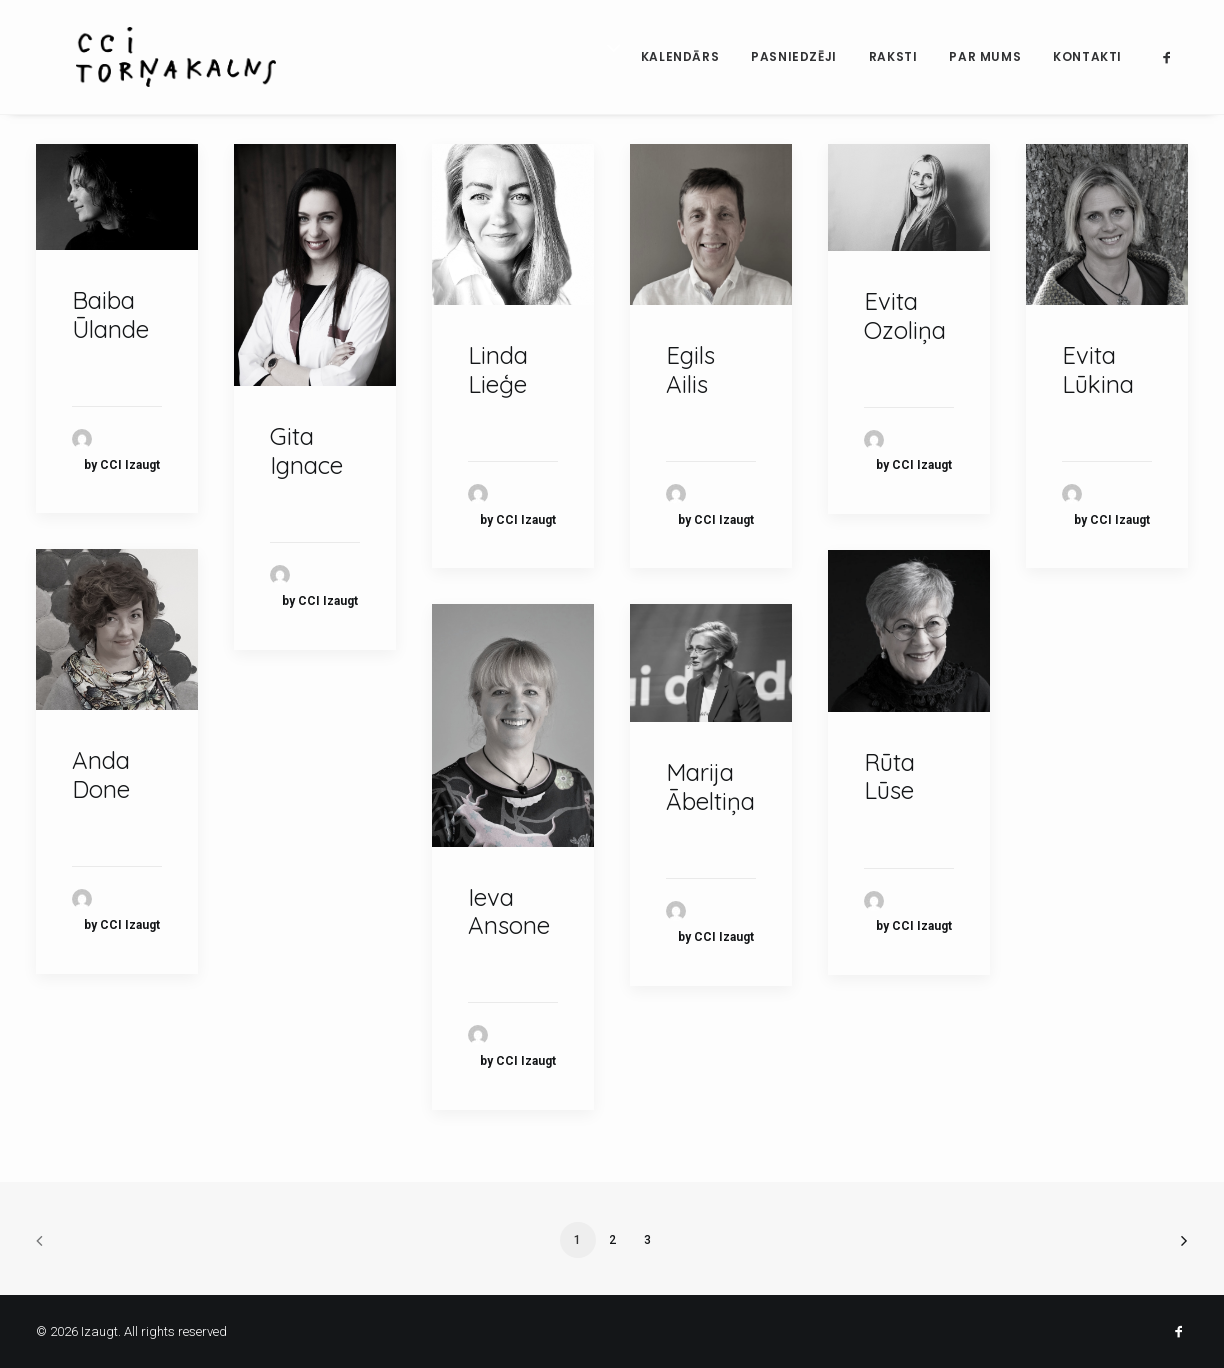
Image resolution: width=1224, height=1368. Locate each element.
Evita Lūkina (1098, 369)
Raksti (893, 56)
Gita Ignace (306, 450)
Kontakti (1087, 56)
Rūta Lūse (889, 776)
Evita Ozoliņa (905, 315)
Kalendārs (680, 56)
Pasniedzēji (794, 56)
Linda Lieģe (498, 369)
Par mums (985, 56)
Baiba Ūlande (110, 314)
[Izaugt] (148, 57)
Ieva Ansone (509, 911)
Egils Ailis (690, 369)
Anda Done (101, 774)
